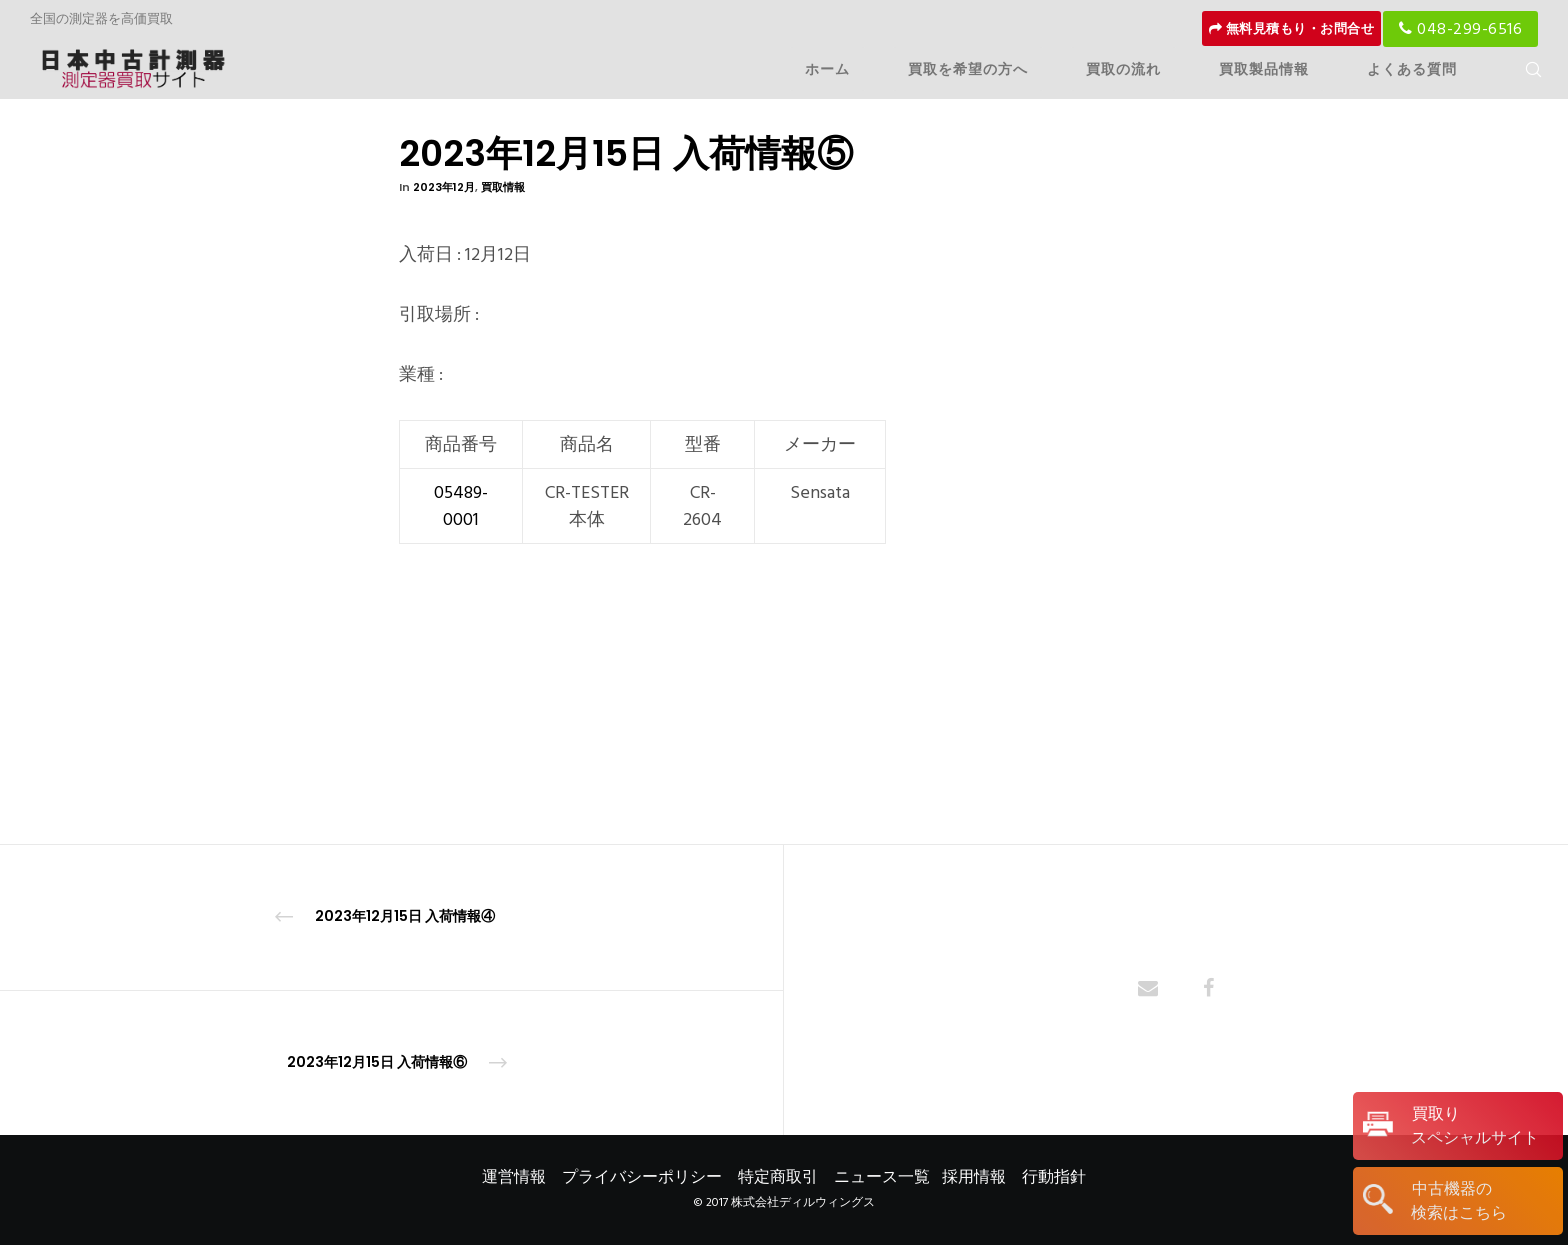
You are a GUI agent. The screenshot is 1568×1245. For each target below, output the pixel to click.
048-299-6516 (1460, 29)
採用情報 (974, 1177)
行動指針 (1054, 1177)
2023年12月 (444, 187)
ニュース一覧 (882, 1177)
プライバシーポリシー (642, 1177)
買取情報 (503, 187)
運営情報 (514, 1177)
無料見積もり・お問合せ (1292, 29)
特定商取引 (778, 1177)
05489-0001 (461, 506)
